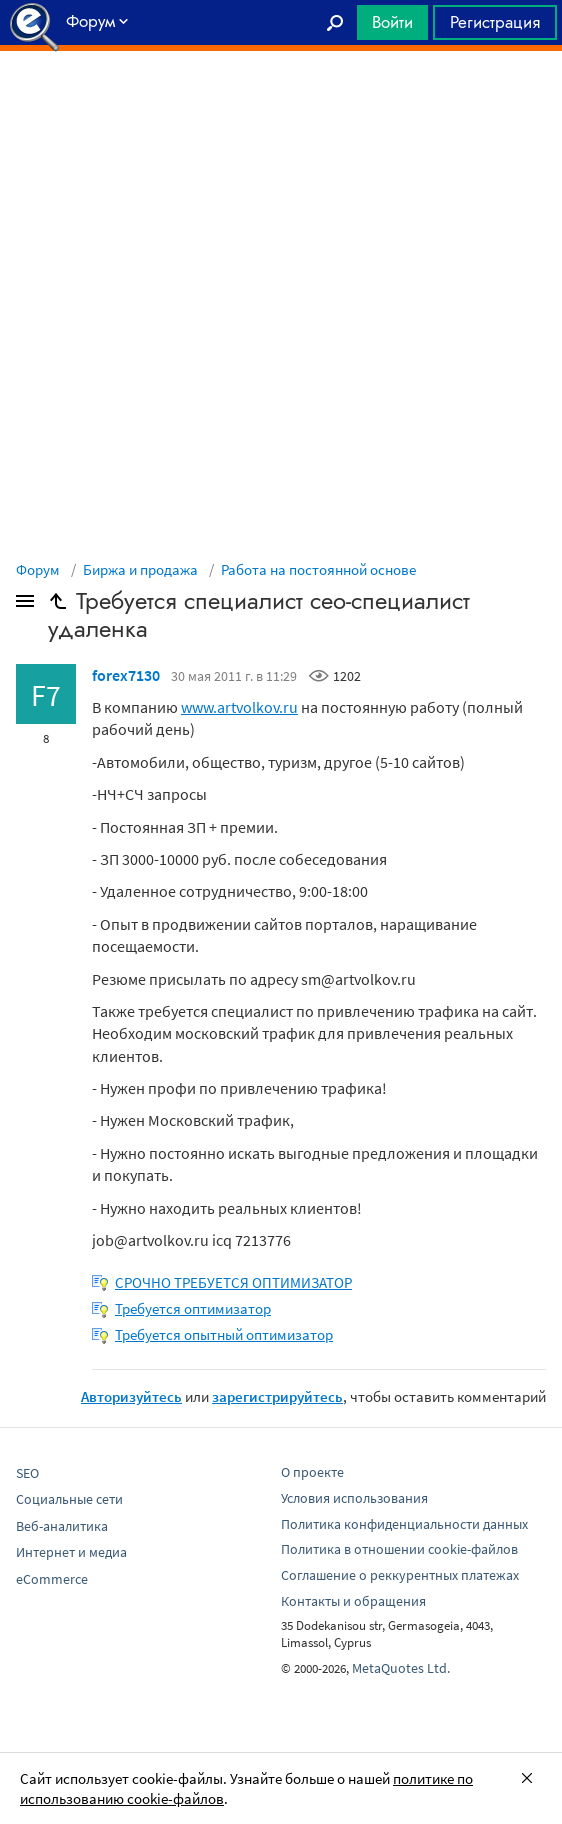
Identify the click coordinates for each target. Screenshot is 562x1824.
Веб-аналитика (62, 1526)
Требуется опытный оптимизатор (224, 1334)
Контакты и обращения (353, 1601)
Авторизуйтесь (131, 1396)
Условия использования (354, 1498)
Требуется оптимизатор (193, 1308)
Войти (392, 22)
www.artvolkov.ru (239, 707)
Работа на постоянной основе (318, 569)
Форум (38, 569)
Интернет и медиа (71, 1552)
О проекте (312, 1472)
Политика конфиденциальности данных (404, 1524)
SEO (27, 1473)
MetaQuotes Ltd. (401, 1668)
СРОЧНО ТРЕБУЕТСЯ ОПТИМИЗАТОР (233, 1282)
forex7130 (126, 675)
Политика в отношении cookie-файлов (399, 1549)
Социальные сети (69, 1499)
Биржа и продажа (140, 569)
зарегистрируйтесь (277, 1396)
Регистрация (495, 22)
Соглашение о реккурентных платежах (400, 1575)
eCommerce (52, 1579)
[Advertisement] (281, 101)
